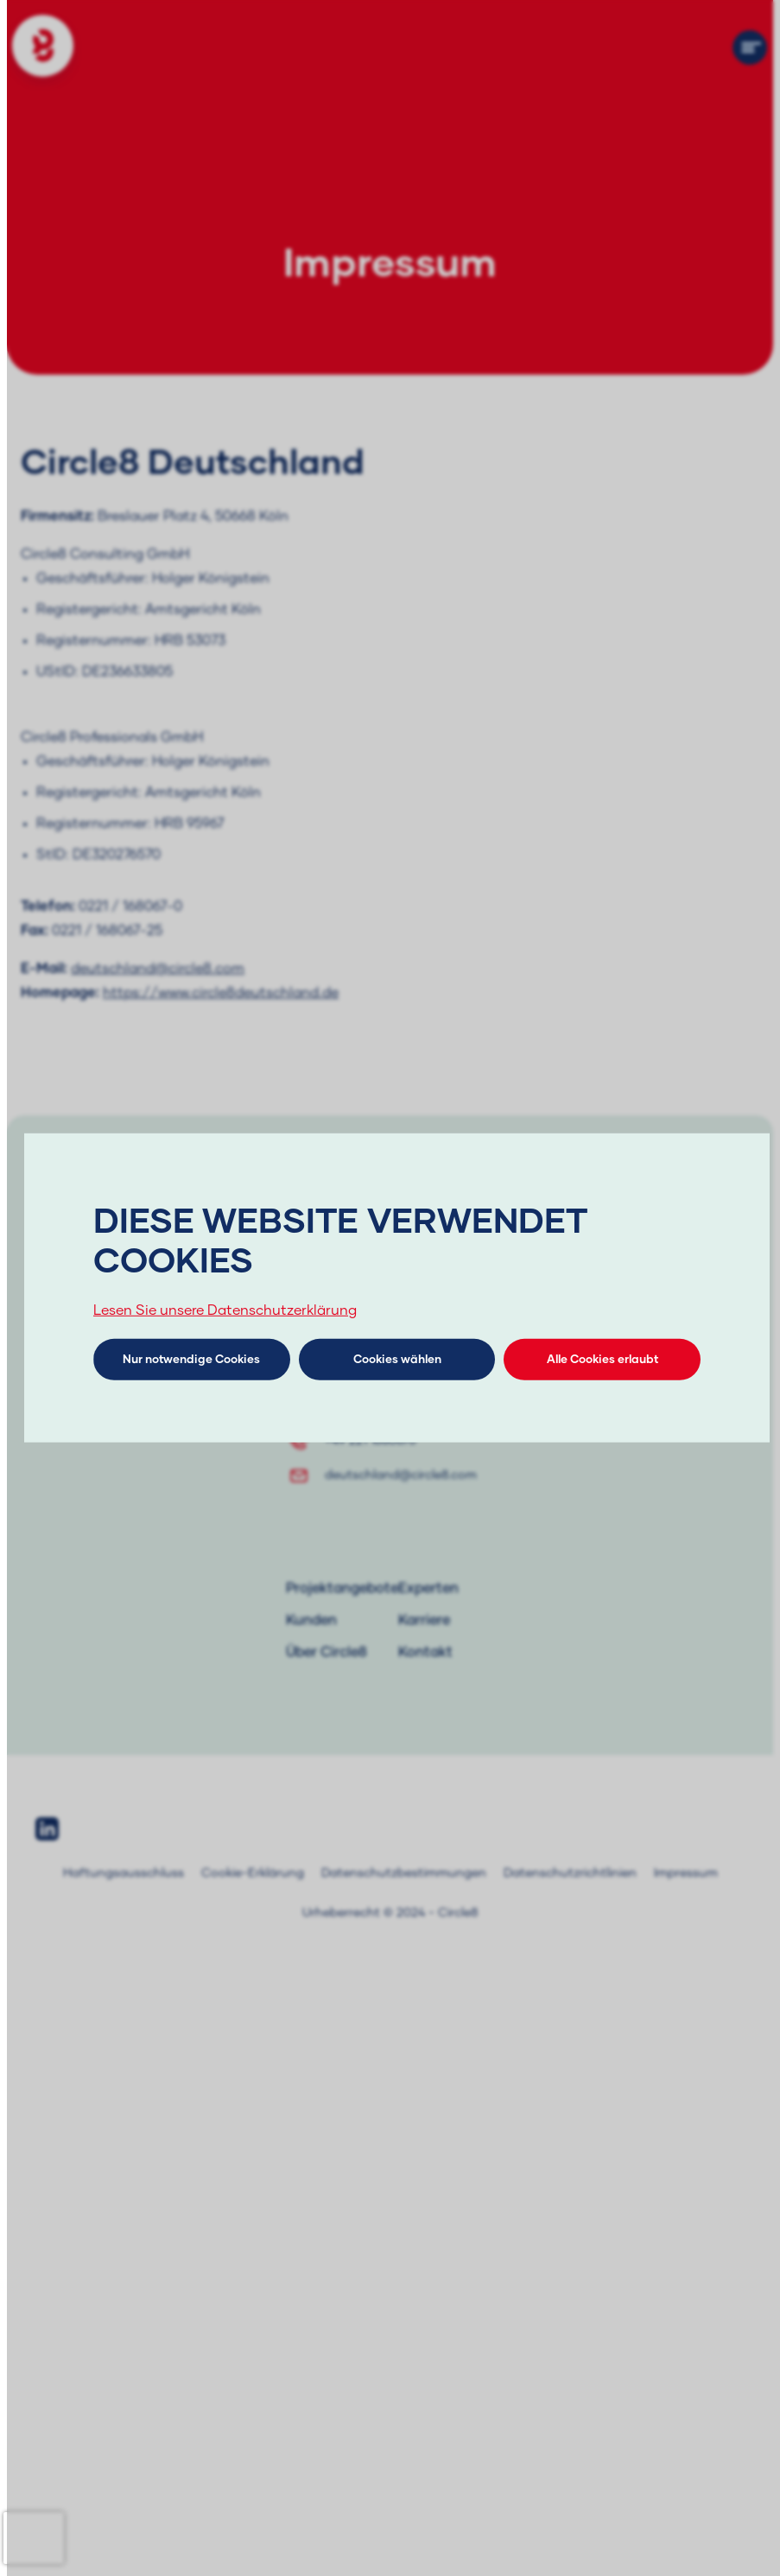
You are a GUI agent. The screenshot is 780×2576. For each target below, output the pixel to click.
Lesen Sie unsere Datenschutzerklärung (225, 1310)
